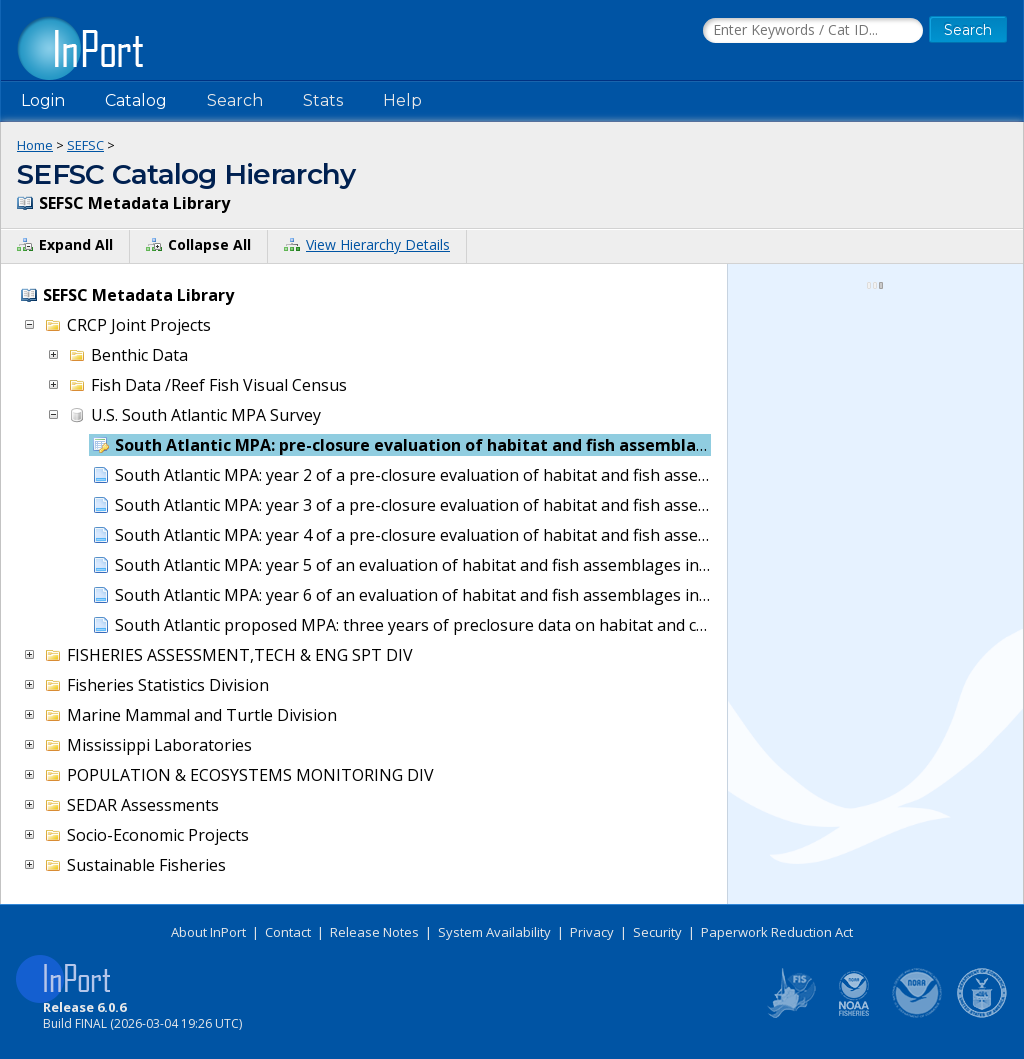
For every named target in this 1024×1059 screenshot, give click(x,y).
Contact (288, 932)
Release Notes (374, 932)
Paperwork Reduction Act (777, 932)
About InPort (208, 932)
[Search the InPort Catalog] (813, 31)
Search (235, 100)
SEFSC (85, 145)
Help (402, 100)
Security (657, 932)
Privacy (592, 932)
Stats (323, 100)
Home (35, 145)
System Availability (494, 932)
